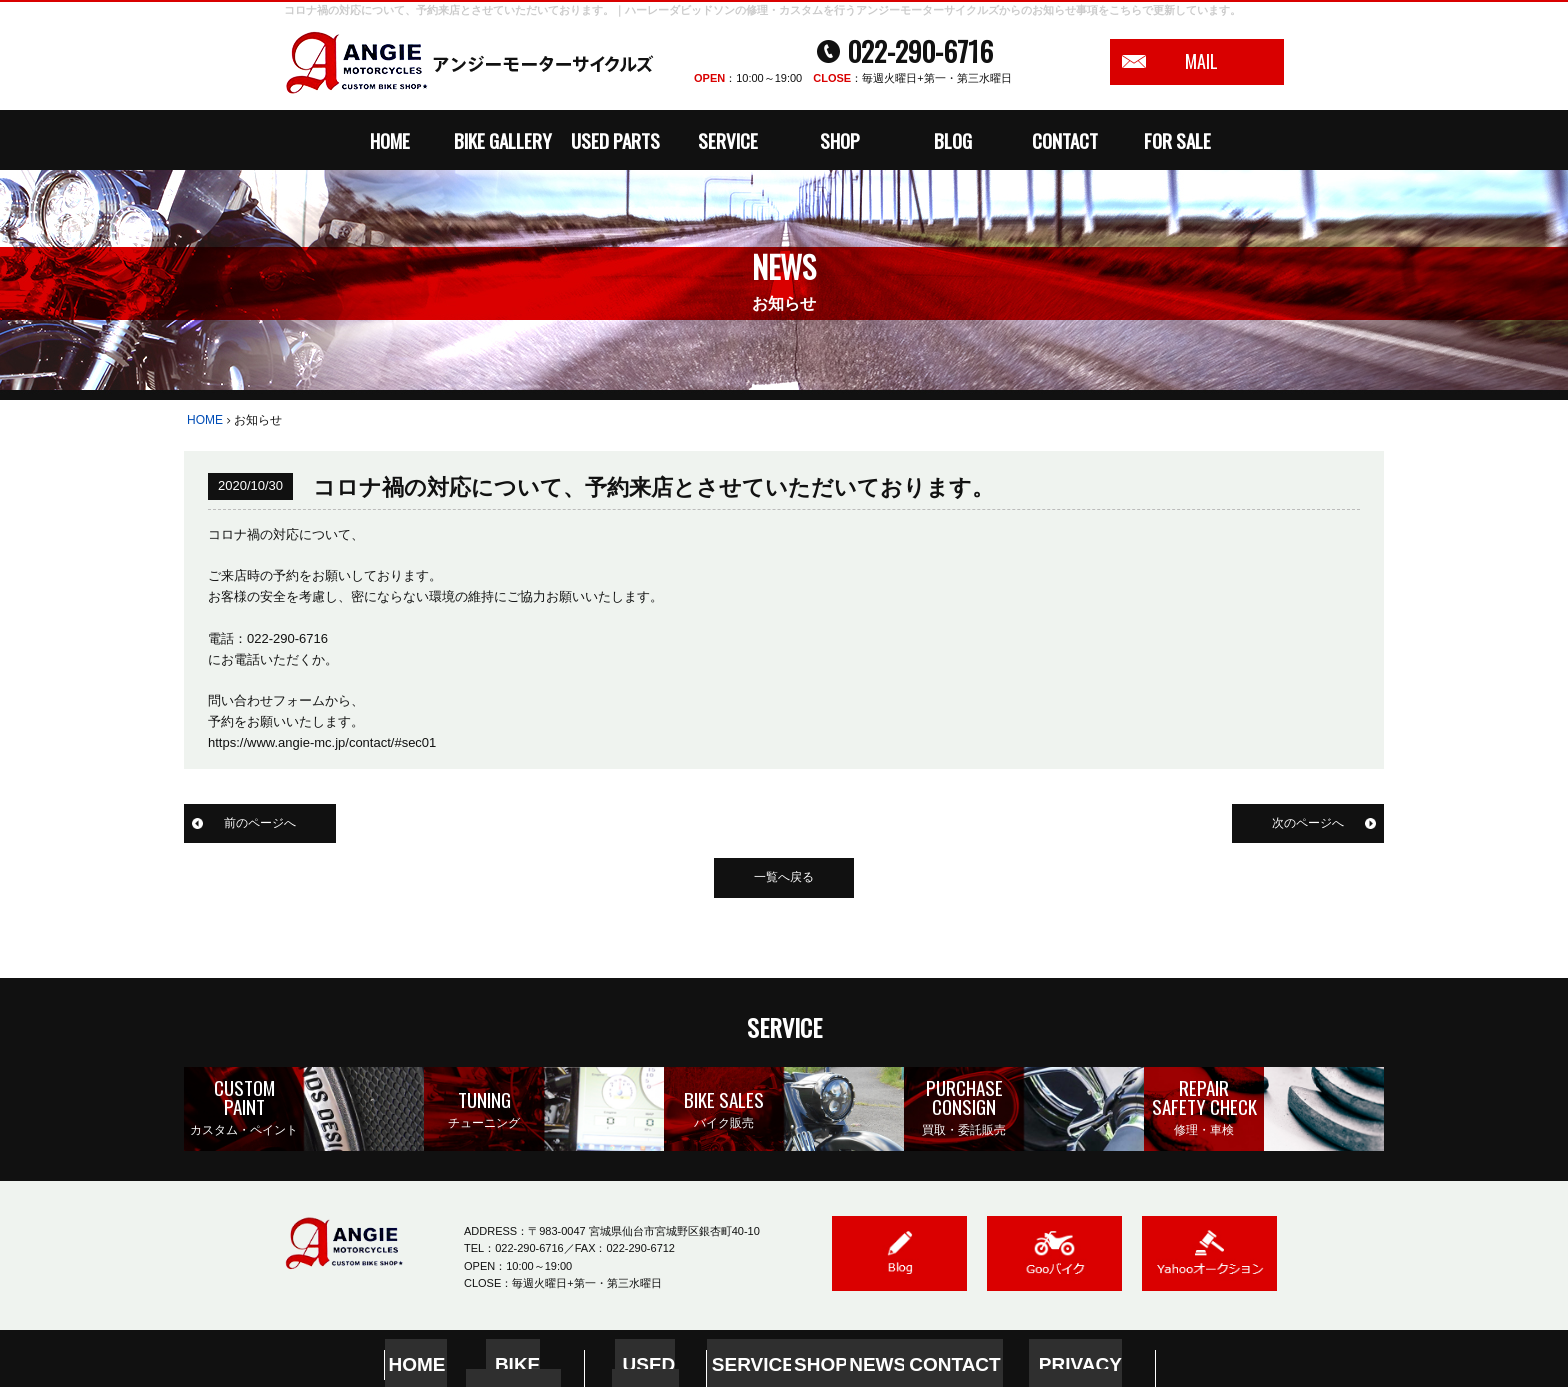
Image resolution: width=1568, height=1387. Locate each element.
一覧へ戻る (784, 878)
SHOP (840, 139)
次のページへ (1305, 823)
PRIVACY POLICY (1053, 1360)
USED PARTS (615, 139)
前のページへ (263, 823)
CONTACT (1065, 139)
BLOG (952, 139)
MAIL (1201, 61)
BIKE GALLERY (503, 139)
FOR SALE (1177, 139)
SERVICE (727, 139)
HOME (390, 139)
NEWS (864, 1360)
